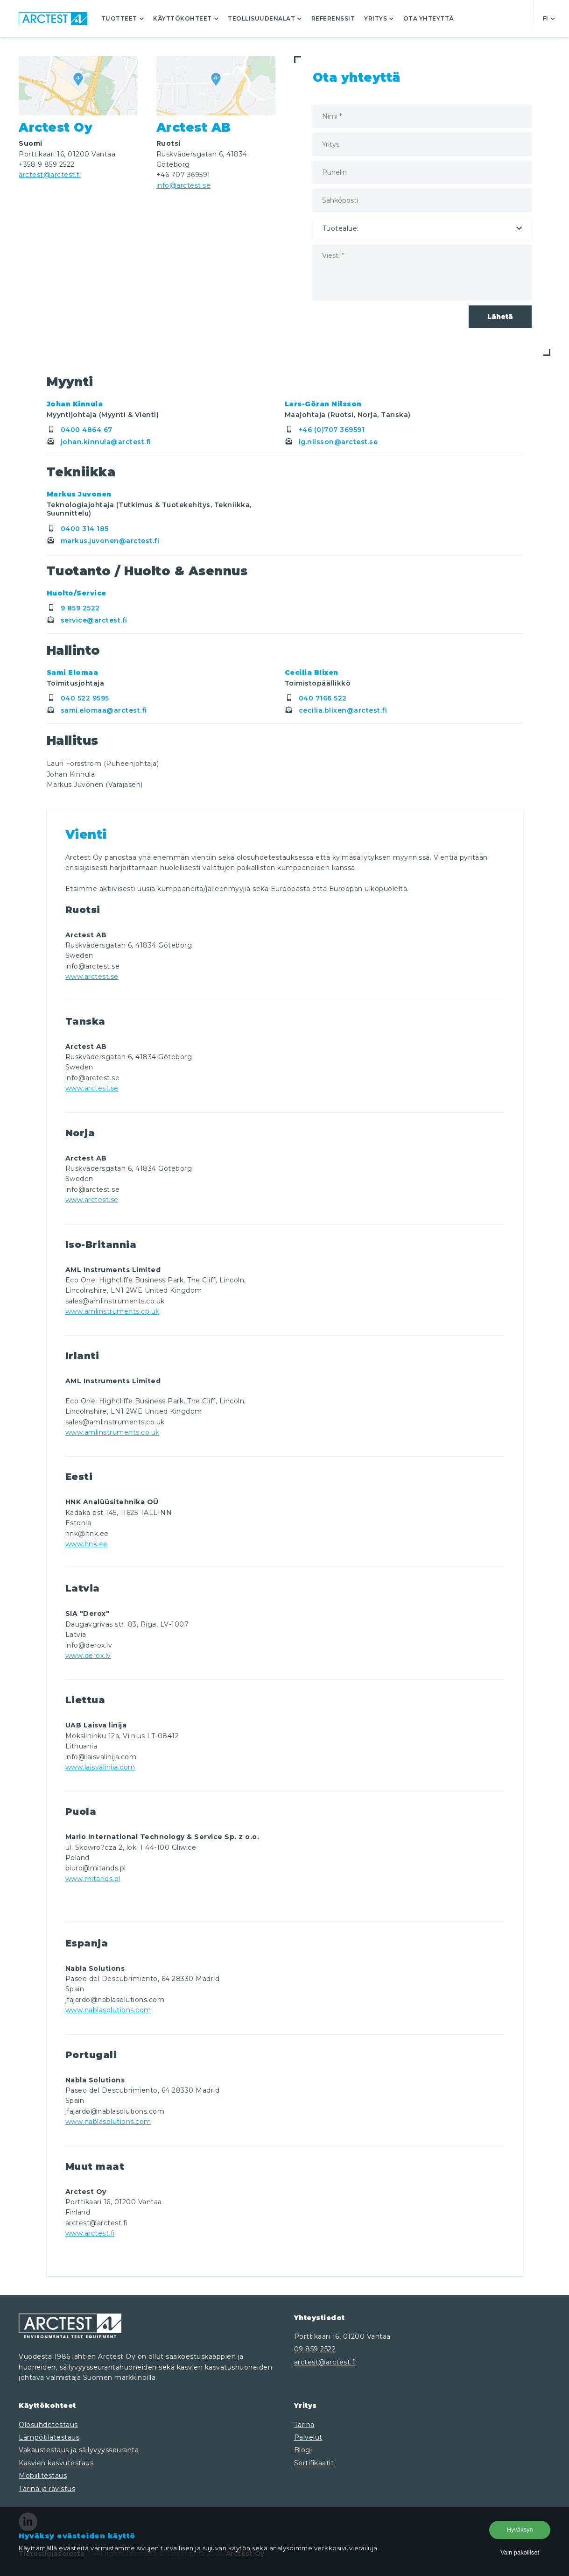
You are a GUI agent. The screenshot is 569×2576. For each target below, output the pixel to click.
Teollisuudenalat (265, 18)
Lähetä (500, 316)
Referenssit (333, 18)
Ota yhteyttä (428, 18)
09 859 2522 (315, 2349)
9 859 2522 (73, 608)
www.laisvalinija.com (100, 1767)
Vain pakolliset (519, 2552)
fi (549, 18)
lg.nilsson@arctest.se (331, 442)
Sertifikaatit (314, 2463)
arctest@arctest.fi (50, 174)
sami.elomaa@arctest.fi (97, 710)
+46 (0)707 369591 (325, 429)
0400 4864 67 (79, 429)
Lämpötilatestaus (49, 2437)
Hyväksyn (519, 2529)
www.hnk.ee (86, 1544)
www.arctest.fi (90, 2233)
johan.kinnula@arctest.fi (99, 442)
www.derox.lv (88, 1655)
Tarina (304, 2424)
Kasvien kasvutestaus (56, 2463)
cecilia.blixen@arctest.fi (336, 710)
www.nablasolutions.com (108, 2010)
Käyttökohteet (185, 18)
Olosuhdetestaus (48, 2424)
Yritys (379, 18)
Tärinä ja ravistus (47, 2488)
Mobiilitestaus (43, 2475)
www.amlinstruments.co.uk (112, 1311)
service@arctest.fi (87, 620)
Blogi (303, 2450)
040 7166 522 (316, 698)
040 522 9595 (78, 698)
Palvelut (308, 2437)
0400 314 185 (78, 528)
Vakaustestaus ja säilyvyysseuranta (79, 2450)
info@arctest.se (183, 185)
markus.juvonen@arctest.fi (103, 541)
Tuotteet (122, 18)
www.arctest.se (92, 976)
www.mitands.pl (92, 1879)
